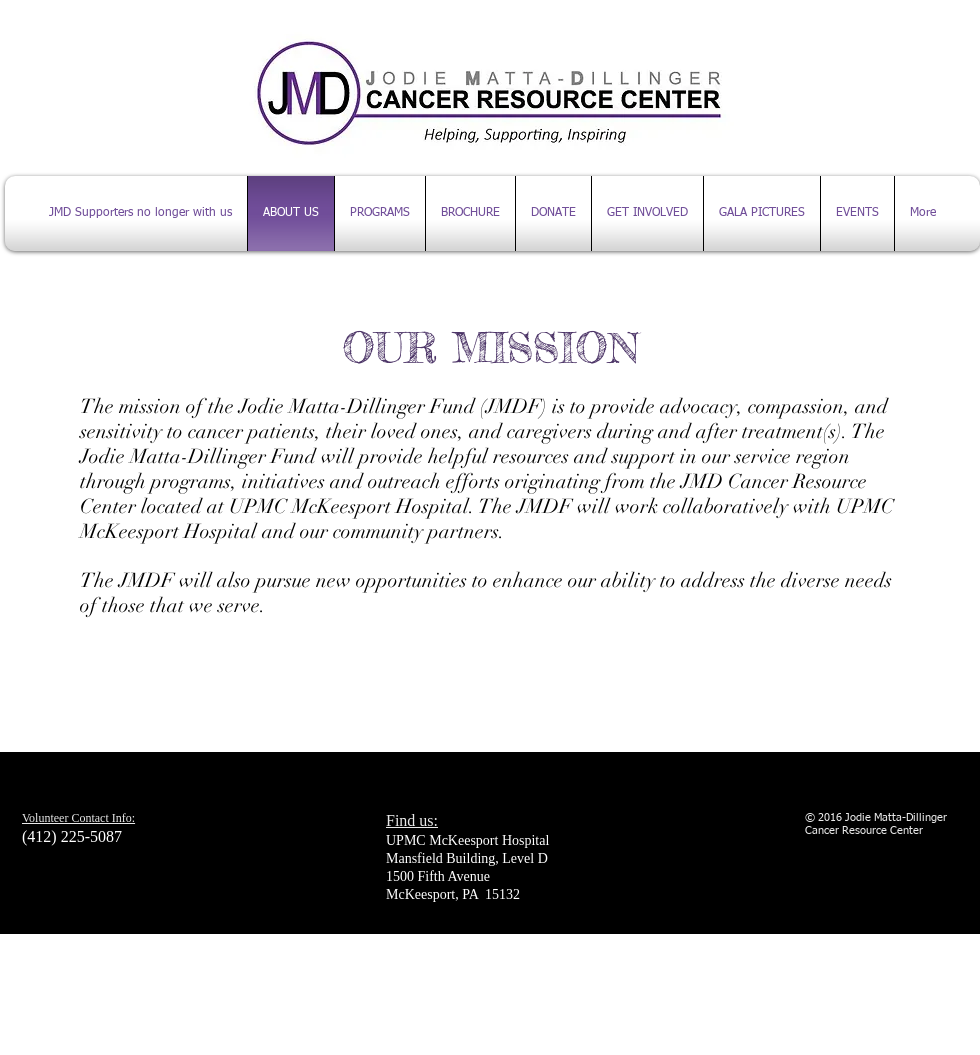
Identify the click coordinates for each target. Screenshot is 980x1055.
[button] (857, 213)
